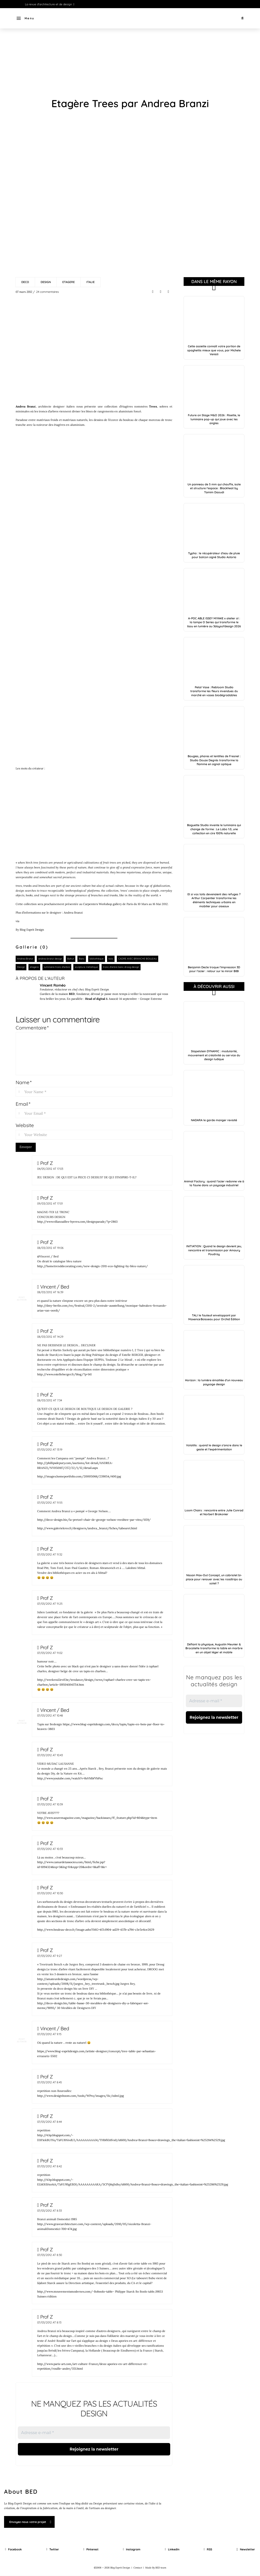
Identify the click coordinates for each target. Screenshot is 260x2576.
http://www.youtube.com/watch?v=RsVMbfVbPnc (70, 1778)
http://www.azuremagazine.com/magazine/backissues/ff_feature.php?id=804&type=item (97, 1818)
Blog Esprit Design (32, 929)
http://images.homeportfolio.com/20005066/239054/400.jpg (79, 1476)
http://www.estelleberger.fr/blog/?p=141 (64, 1374)
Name (23, 1082)
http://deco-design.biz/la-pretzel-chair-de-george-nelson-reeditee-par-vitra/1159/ (94, 1520)
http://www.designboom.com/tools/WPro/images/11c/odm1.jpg (80, 2096)
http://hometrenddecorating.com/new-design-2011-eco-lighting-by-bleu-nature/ (92, 1266)
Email (23, 1104)
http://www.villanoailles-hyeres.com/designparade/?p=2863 (77, 1221)
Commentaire (32, 1028)
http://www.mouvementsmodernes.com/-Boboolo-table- (75, 2291)
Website (25, 1125)
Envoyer (26, 1147)
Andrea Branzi (73, 912)
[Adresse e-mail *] (94, 2432)
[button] (25, 18)
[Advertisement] (130, 63)
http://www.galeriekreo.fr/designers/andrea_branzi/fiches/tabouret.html (87, 1528)
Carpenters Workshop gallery (102, 904)
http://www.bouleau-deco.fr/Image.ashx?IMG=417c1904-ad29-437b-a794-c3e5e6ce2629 (95, 1929)
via (17, 921)
